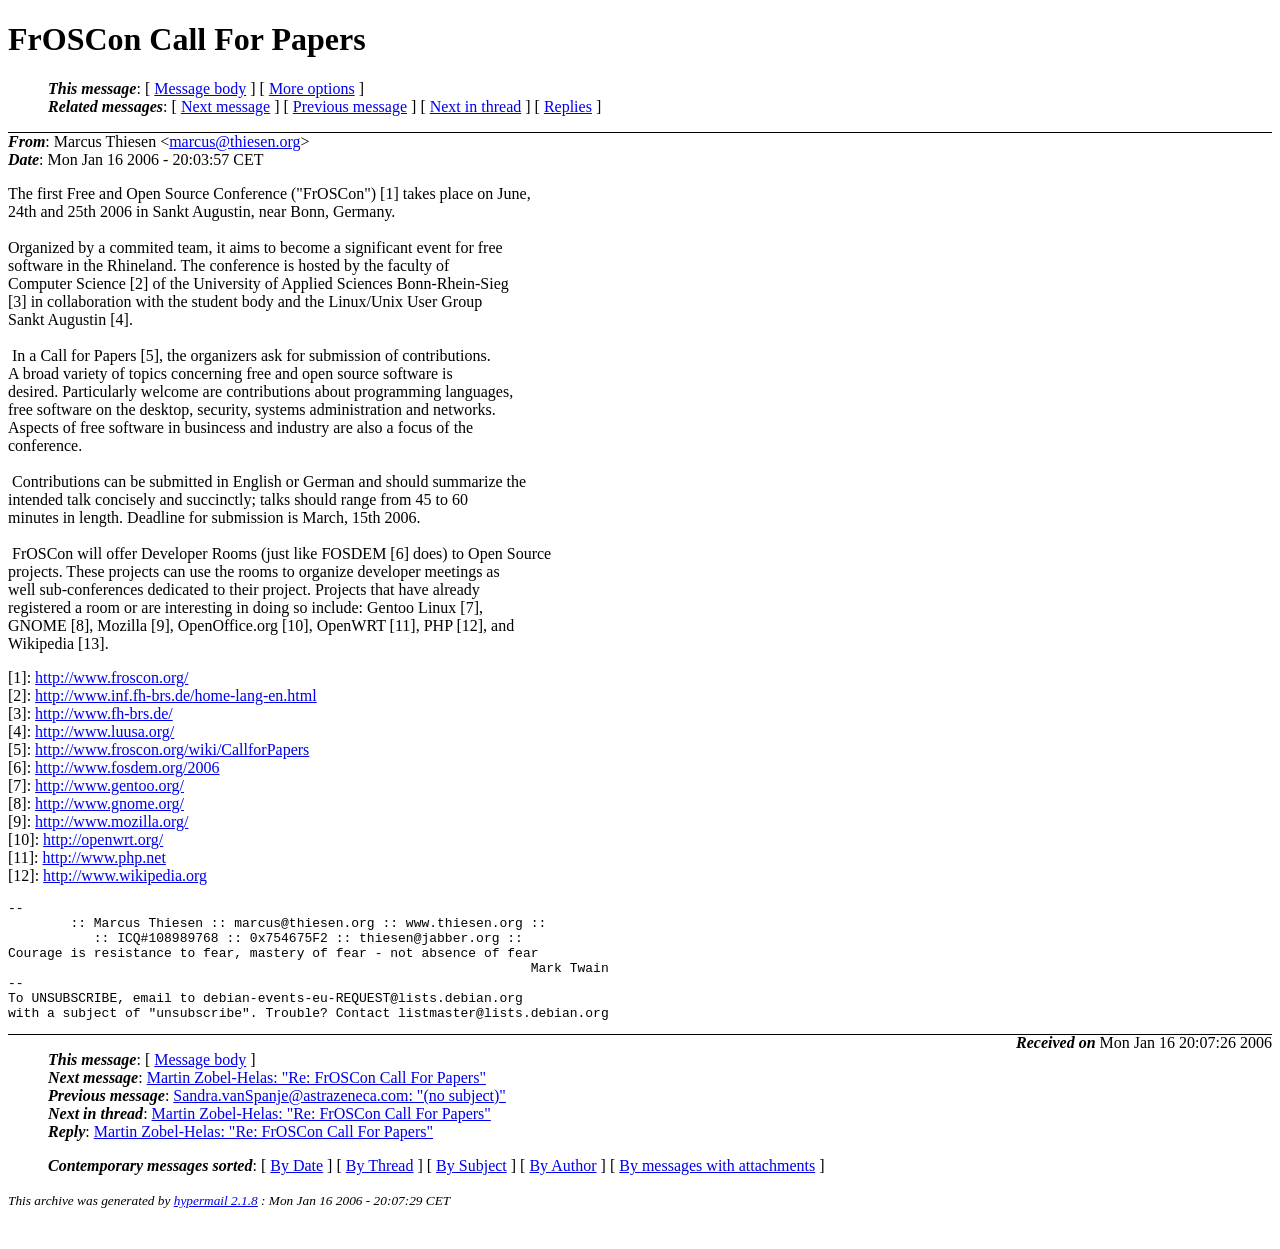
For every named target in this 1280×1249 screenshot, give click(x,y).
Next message (225, 106)
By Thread (380, 1189)
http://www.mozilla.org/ (111, 821)
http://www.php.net (104, 857)
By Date (296, 1189)
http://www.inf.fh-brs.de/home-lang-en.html (176, 695)
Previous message (350, 106)
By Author (562, 1189)
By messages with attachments (717, 1189)
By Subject (471, 1189)
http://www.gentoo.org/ (109, 785)
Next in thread (476, 106)
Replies (568, 106)
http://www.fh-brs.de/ (104, 713)
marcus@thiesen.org (234, 141)
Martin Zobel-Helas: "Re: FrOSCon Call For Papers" (316, 1101)
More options (312, 88)
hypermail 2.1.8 (216, 1224)
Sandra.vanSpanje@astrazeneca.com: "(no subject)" (339, 1119)
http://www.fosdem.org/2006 (127, 767)
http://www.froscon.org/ (111, 677)
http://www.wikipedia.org (125, 875)
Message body (200, 88)
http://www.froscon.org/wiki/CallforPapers (172, 749)
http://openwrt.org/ (103, 839)
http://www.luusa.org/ (104, 731)
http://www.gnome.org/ (109, 803)
